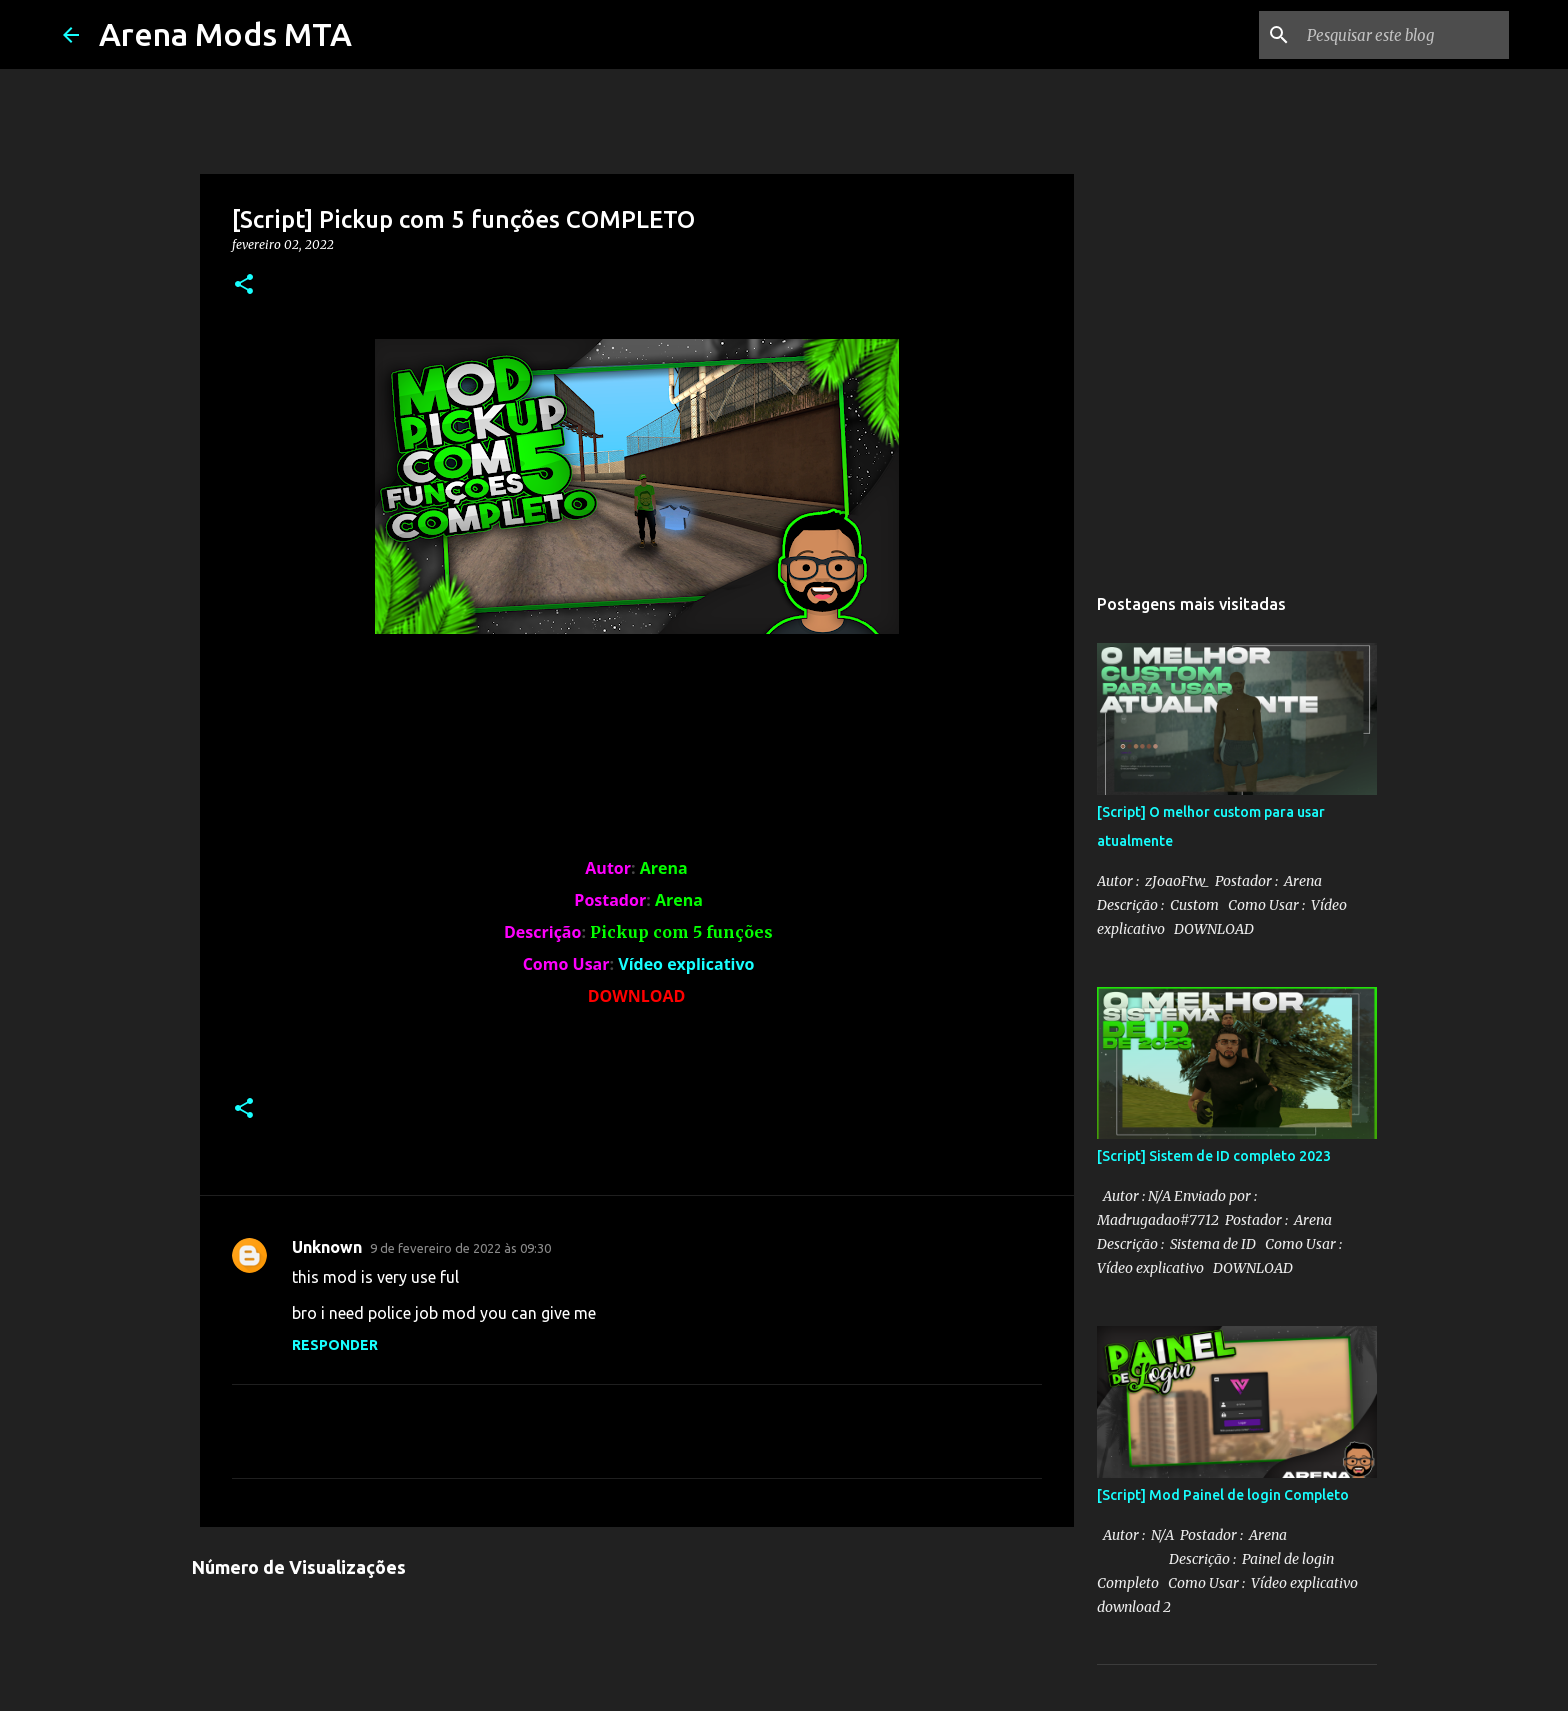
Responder (335, 1345)
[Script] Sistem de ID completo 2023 (1214, 1156)
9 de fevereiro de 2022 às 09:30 (460, 1248)
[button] (244, 285)
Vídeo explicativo (686, 964)
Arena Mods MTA (225, 34)
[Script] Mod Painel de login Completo (1223, 1495)
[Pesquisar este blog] (1404, 35)
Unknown (327, 1247)
